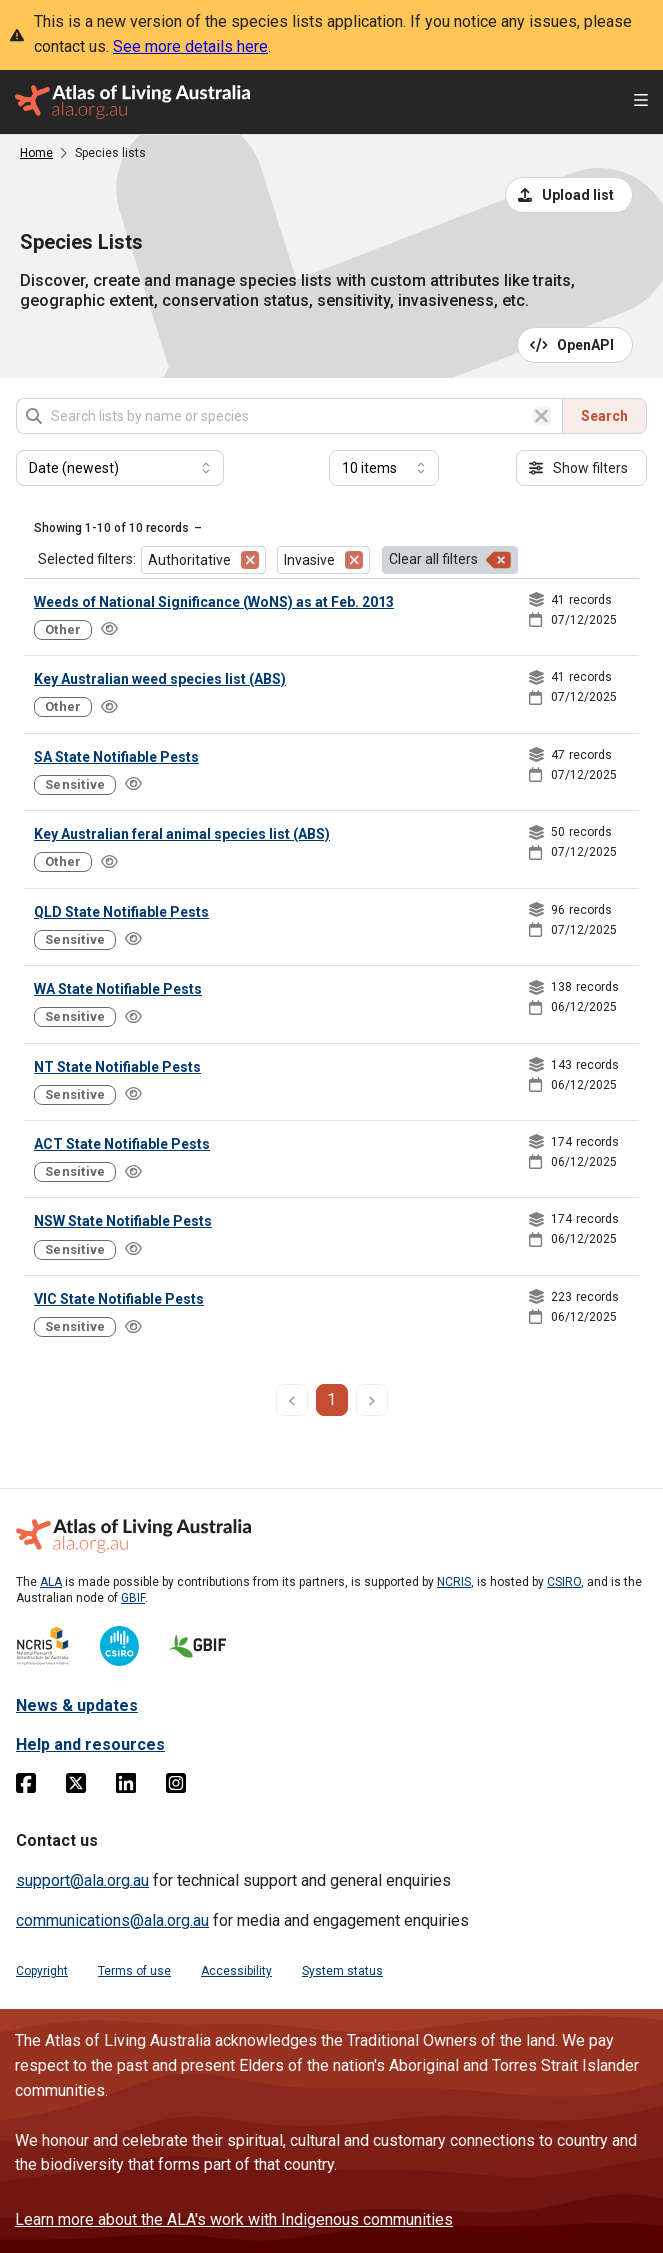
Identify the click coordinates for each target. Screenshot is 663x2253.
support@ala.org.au (82, 1880)
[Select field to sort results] (120, 468)
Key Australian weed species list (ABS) (160, 679)
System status (342, 1971)
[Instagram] (176, 1787)
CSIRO (564, 1582)
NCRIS (454, 1582)
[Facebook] (26, 1787)
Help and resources (90, 1744)
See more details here (190, 46)
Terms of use (134, 1971)
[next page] (372, 1400)
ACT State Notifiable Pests (122, 1144)
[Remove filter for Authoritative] (250, 560)
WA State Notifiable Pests (118, 989)
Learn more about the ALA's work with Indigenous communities (234, 2219)
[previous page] (292, 1400)
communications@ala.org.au (112, 1920)
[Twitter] (76, 1787)
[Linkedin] (126, 1787)
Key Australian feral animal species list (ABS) (182, 834)
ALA (51, 1582)
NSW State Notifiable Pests (123, 1221)
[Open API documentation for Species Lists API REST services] (575, 345)
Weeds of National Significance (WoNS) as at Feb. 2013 (214, 602)
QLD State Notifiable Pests (121, 912)
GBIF (133, 1598)
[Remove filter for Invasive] (354, 560)
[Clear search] (542, 416)
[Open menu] (641, 102)
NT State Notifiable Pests (117, 1067)
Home (36, 153)
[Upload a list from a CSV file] (569, 195)
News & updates (77, 1705)
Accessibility (236, 1971)
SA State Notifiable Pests (116, 757)
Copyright (42, 1971)
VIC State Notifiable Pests (119, 1299)
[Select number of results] (384, 468)
